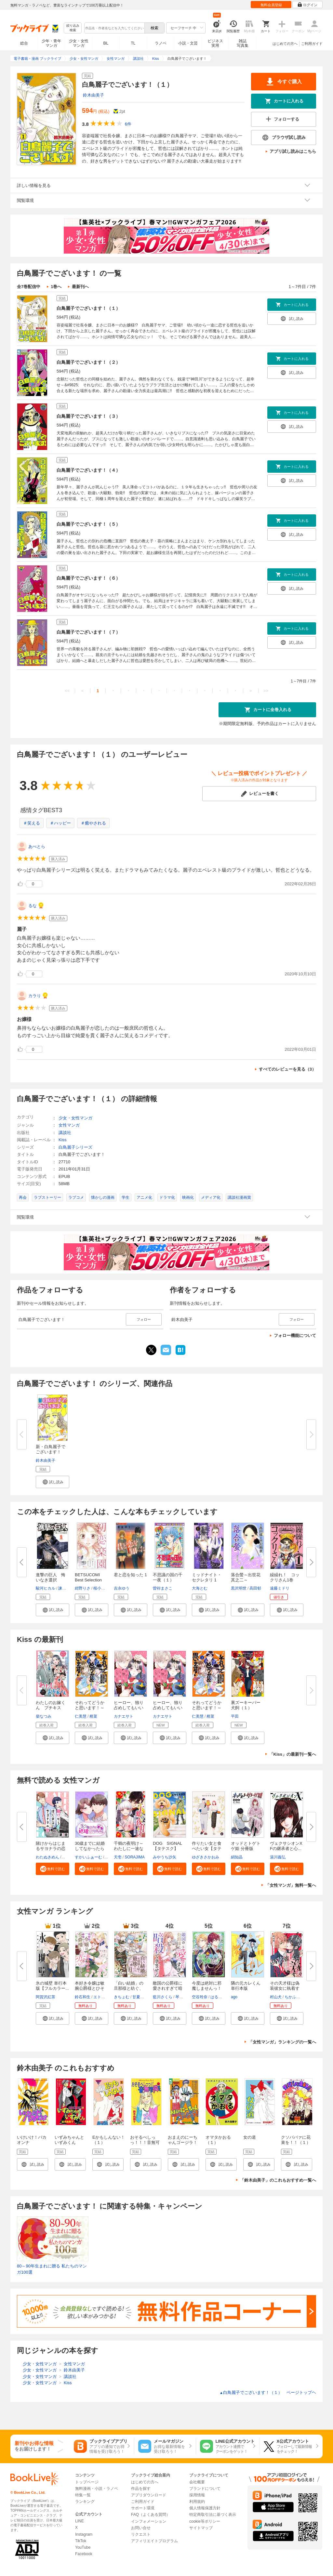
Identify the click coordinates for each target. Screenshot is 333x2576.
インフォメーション (148, 2521)
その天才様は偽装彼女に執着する (285, 1988)
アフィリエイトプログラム (154, 2541)
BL (106, 43)
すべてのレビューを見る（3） (287, 1069)
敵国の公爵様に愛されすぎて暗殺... (167, 1988)
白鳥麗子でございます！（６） (88, 578)
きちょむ (121, 1997)
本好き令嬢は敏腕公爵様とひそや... (89, 1988)
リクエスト (141, 2534)
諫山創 (64, 1588)
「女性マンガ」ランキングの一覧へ (282, 2042)
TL (133, 43)
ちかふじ (292, 1997)
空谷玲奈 (199, 1997)
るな (32, 905)
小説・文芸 (188, 43)
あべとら (36, 846)
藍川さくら (162, 1997)
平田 (235, 1716)
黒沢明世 (238, 1588)
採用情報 (197, 2495)
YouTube (82, 2547)
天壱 (118, 1857)
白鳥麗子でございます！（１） (88, 308)
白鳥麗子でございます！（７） (88, 632)
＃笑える (31, 823)
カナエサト (123, 1716)
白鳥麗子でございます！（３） (88, 416)
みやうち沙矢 (164, 1857)
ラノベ (160, 43)
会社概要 (197, 2482)
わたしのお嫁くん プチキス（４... (50, 1707)
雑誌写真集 (242, 43)
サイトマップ (201, 2528)
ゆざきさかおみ (205, 1857)
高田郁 (255, 1588)
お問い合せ (141, 2528)
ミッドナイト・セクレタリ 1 (206, 1577)
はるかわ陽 (220, 1997)
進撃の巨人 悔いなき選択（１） (50, 1580)
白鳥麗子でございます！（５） (88, 524)
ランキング (85, 2501)
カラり (34, 995)
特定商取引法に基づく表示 (212, 2514)
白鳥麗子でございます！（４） (88, 470)
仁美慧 (81, 1716)
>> (265, 690)
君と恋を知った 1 (130, 1574)
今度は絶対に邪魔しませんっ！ (206, 1986)
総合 (24, 43)
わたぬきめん (47, 1857)
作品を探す (141, 2488)
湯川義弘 (278, 1857)
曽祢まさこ (162, 1588)
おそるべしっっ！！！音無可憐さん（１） (145, 2142)
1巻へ (56, 286)
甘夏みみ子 (142, 1997)
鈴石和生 (82, 1997)
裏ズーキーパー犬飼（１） (245, 1705)
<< (67, 690)
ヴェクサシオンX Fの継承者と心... (288, 1846)
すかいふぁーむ (88, 1857)
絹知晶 (237, 1857)
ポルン (68, 1857)
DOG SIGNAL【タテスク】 (167, 1846)
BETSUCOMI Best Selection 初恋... (90, 1580)
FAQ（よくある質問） (150, 2514)
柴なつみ (43, 1716)
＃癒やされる (93, 823)
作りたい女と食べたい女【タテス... (206, 1848)
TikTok (80, 2541)
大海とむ (199, 1588)
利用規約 (197, 2501)
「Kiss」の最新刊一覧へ (292, 1754)
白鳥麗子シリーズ (75, 1147)
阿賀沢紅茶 (45, 1997)
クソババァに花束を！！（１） (296, 2140)
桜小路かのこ (105, 1588)
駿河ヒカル (45, 1588)
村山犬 (276, 1997)
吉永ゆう (121, 1588)
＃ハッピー (60, 823)
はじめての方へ (285, 44)
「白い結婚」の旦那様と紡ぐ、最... (128, 1988)
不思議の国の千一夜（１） (167, 1577)
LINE (79, 2521)
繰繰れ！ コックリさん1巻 (285, 1577)
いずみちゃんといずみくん (69, 2140)
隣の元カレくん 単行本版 (245, 1986)
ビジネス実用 (215, 43)
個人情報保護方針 (204, 2508)
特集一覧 (83, 2495)
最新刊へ (80, 286)
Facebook (83, 2554)
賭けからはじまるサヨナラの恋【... (50, 1848)
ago (234, 1997)
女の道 (249, 2137)
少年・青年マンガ (51, 43)
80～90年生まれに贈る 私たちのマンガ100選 (52, 2269)
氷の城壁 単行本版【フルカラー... (52, 1986)
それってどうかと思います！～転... (89, 1707)
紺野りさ (82, 1588)
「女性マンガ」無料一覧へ (290, 1885)
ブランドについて (204, 2488)
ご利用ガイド (312, 44)
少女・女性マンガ (78, 43)
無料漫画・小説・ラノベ (96, 2488)
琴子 (179, 1997)
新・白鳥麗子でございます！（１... (50, 1452)
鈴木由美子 (93, 95)
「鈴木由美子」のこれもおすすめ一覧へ (278, 2180)
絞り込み (72, 28)
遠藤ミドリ (279, 1588)
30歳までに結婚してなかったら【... (90, 1848)
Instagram (83, 2534)
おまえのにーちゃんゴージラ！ (182, 2140)
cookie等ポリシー (204, 2521)
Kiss (63, 1139)
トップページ (87, 2482)
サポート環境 (142, 2508)
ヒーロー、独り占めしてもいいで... (128, 1707)
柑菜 (93, 1716)
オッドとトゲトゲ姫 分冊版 (245, 1846)
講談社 (65, 1132)
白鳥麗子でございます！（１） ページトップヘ (268, 2392)
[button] (52, 1482)
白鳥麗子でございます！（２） (88, 362)
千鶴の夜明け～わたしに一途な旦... (128, 1848)
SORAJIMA (134, 1857)
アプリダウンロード (148, 2495)
